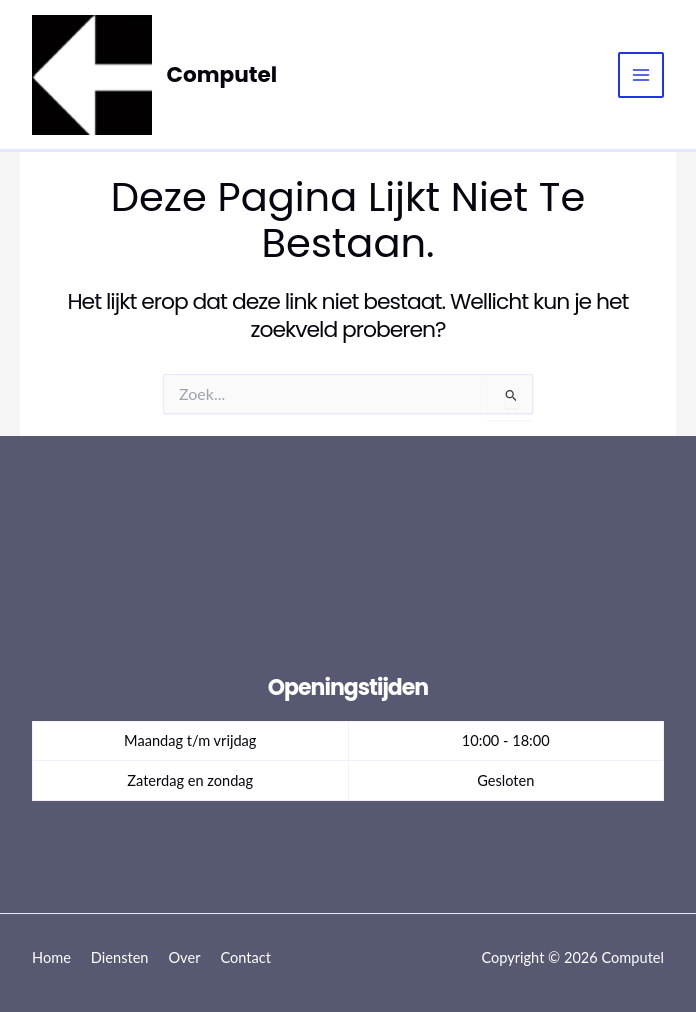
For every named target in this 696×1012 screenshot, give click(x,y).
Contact (245, 957)
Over (184, 957)
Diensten (120, 957)
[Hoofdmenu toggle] (641, 75)
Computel (223, 73)
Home (51, 957)
